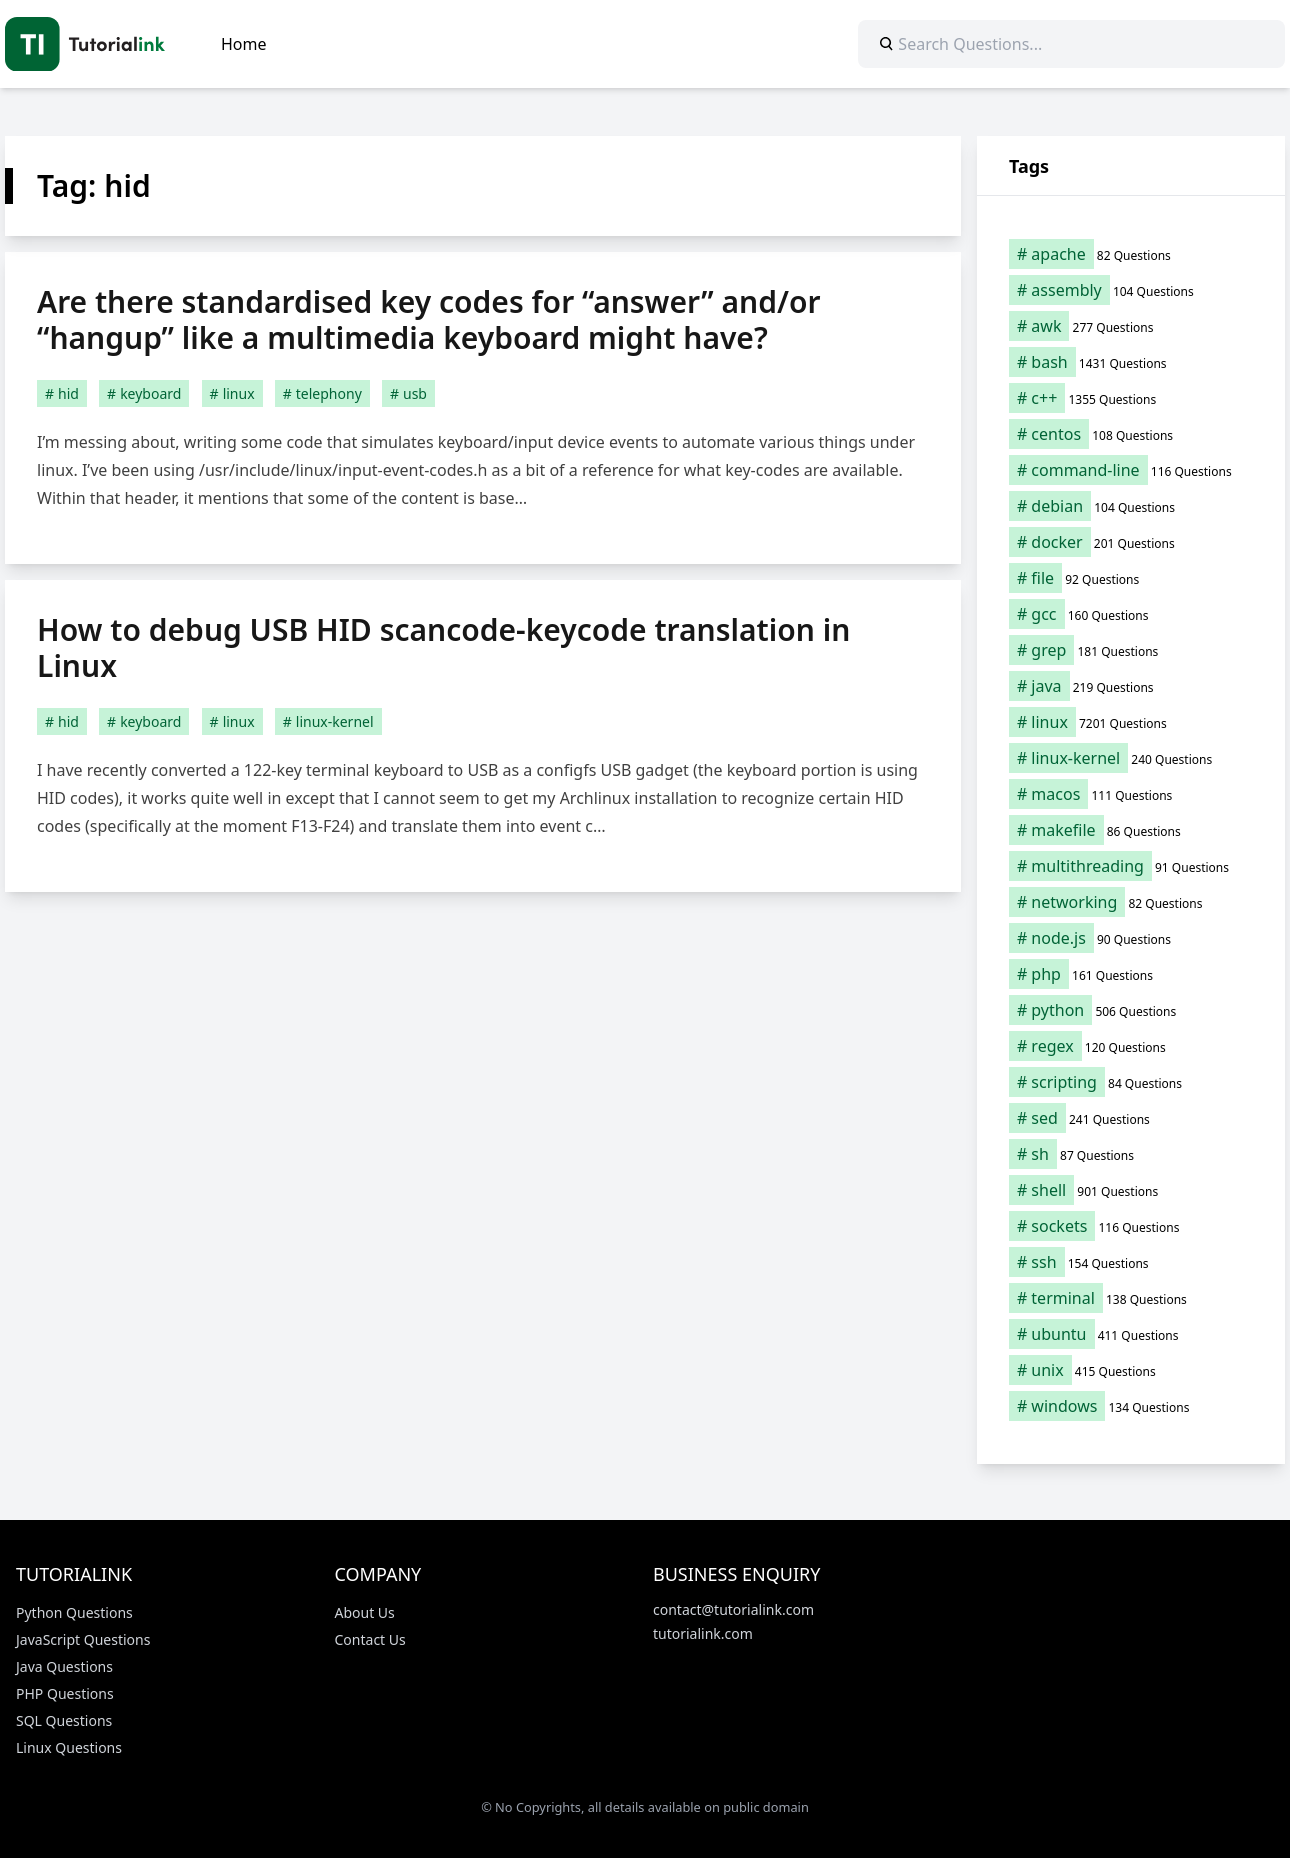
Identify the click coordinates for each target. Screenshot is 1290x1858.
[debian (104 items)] (1131, 506)
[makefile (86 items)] (1131, 830)
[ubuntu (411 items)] (1131, 1334)
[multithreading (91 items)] (1131, 866)
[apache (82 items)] (1131, 254)
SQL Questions (64, 1720)
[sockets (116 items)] (1131, 1226)
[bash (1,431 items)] (1131, 362)
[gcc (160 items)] (1131, 614)
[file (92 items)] (1131, 578)
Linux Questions (69, 1747)
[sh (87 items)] (1131, 1154)
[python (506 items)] (1131, 1010)
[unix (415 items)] (1131, 1370)
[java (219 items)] (1131, 686)
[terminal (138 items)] (1131, 1298)
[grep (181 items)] (1131, 650)
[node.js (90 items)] (1131, 938)
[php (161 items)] (1131, 974)
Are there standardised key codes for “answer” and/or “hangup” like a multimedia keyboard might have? (428, 319)
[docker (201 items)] (1131, 542)
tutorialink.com (703, 1633)
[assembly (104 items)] (1131, 290)
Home (244, 44)
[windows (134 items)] (1131, 1406)
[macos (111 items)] (1131, 794)
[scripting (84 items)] (1131, 1082)
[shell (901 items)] (1131, 1190)
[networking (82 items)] (1131, 902)
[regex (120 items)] (1131, 1046)
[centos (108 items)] (1131, 434)
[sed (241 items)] (1131, 1118)
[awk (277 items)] (1131, 326)
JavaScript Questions (83, 1639)
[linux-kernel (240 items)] (1131, 758)
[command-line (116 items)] (1131, 470)
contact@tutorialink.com (733, 1609)
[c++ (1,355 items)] (1131, 398)
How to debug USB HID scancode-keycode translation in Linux (443, 647)
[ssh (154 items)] (1131, 1262)
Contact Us (370, 1639)
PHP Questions (65, 1693)
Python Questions (74, 1612)
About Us (365, 1612)
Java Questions (64, 1666)
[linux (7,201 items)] (1131, 722)
